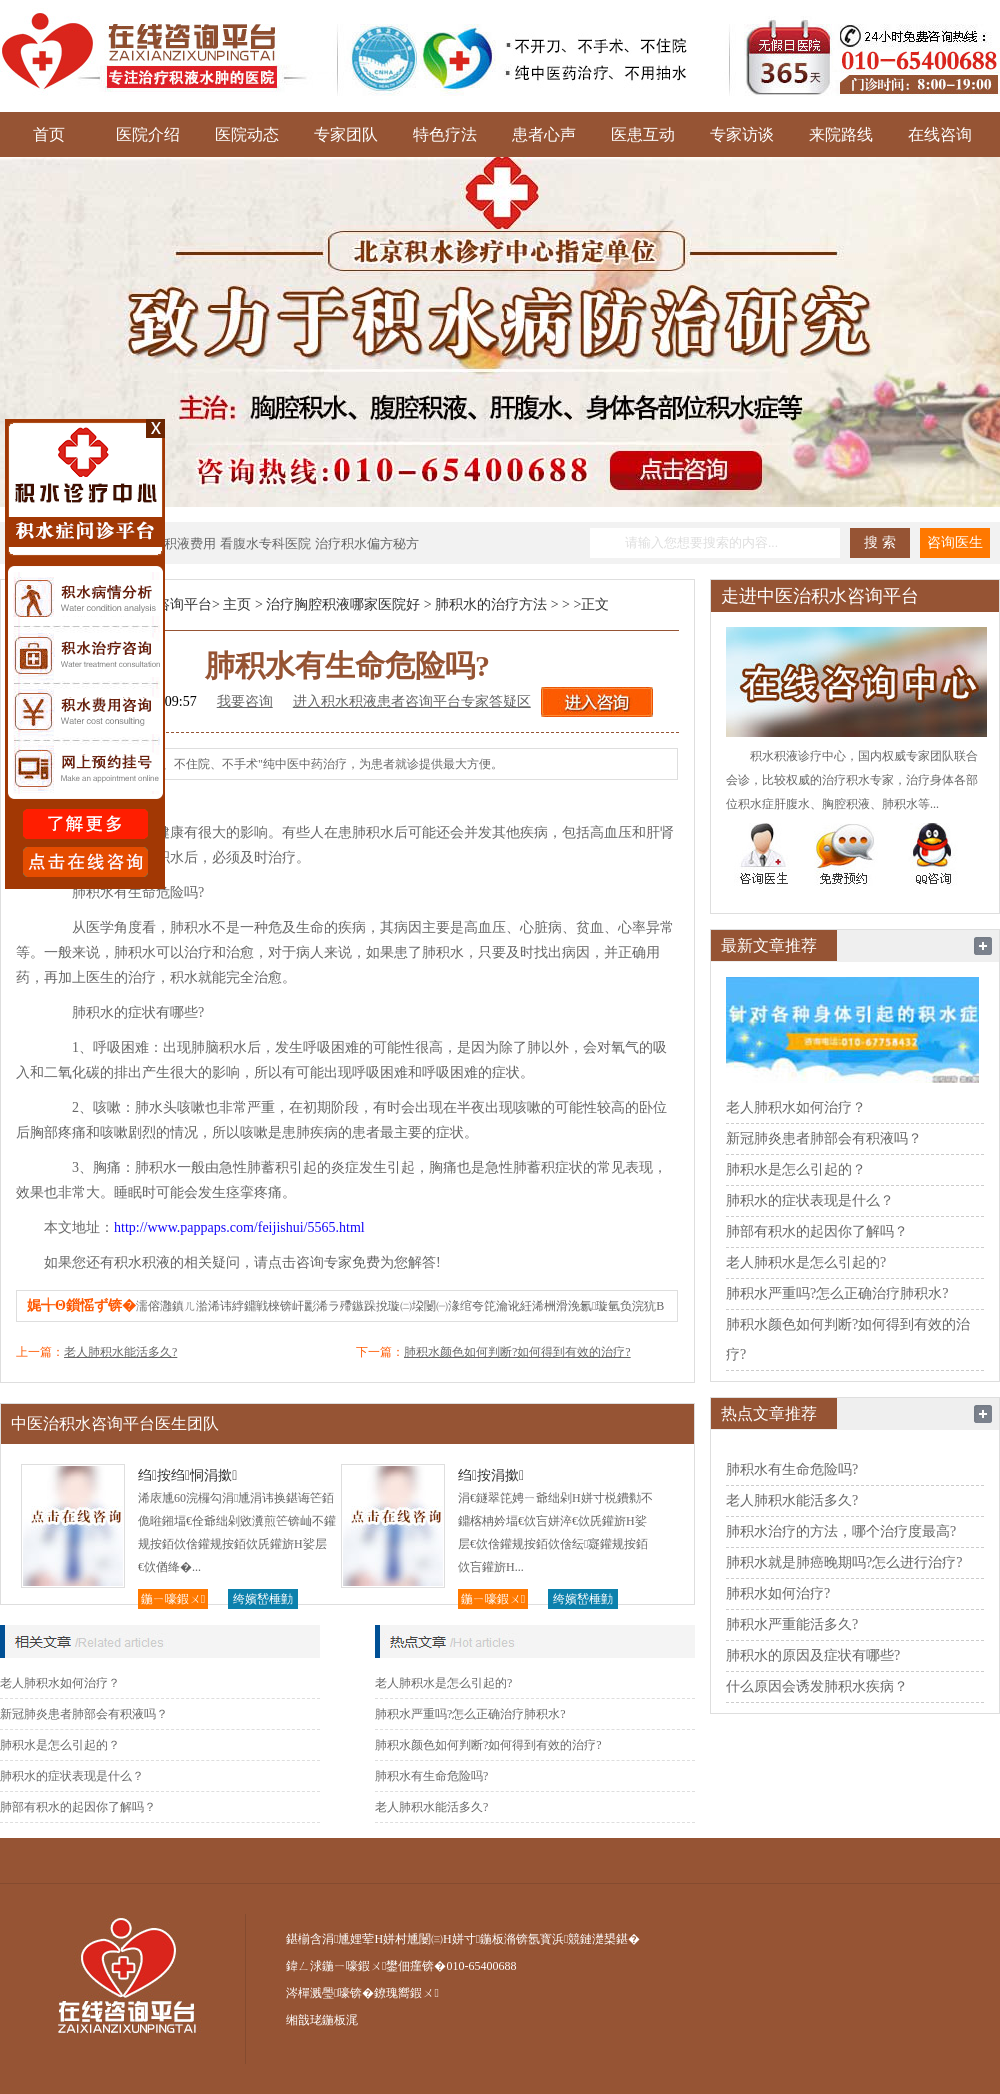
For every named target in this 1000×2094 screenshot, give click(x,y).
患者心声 (544, 134)
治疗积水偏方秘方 (367, 543)
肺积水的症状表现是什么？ (72, 1776)
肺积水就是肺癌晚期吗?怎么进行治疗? (844, 1562)
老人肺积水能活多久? (120, 1352)
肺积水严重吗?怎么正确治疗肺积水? (470, 1714)
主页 (237, 604)
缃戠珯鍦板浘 (322, 2020)
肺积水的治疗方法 (491, 604)
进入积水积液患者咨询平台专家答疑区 (412, 701)
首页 (49, 134)
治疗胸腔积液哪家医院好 (343, 604)
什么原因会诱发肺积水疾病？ (817, 1686)
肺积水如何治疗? (778, 1593)
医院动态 (247, 134)
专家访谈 (742, 134)
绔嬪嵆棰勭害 (263, 1600)
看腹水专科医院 (265, 543)
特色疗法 (445, 134)
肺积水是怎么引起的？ (60, 1745)
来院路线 (841, 134)
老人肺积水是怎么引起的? (443, 1683)
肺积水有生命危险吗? (431, 1776)
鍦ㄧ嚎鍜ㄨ (173, 1599)
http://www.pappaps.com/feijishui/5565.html (239, 1227)
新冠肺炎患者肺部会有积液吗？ (84, 1714)
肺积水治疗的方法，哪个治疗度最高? (841, 1531)
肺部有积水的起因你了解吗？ (78, 1807)
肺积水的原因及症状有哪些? (813, 1655)
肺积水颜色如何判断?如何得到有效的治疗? (517, 1352)
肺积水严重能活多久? (792, 1624)
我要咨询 (245, 701)
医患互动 (643, 134)
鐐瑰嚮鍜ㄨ (406, 1993)
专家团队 (346, 134)
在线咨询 (940, 134)
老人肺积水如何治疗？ (60, 1683)
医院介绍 (148, 134)
